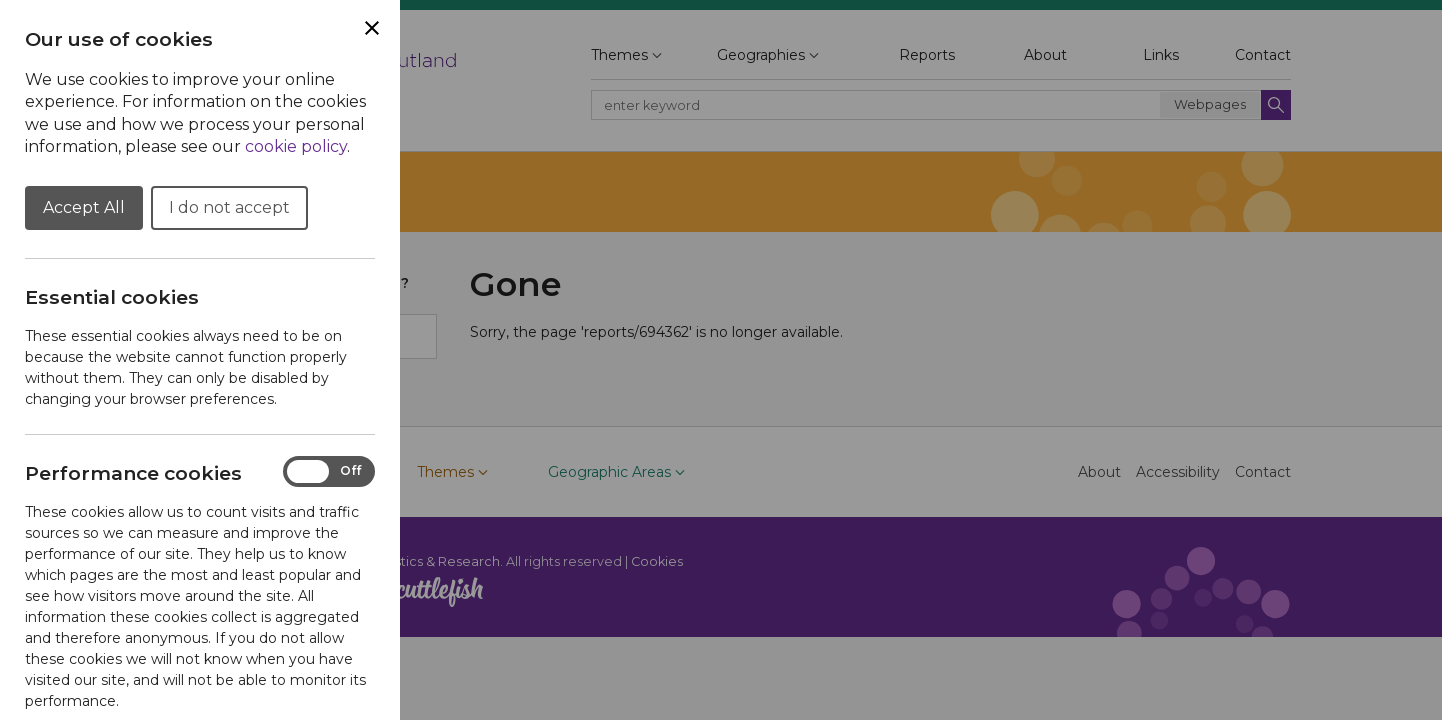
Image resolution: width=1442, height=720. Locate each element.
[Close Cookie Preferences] (372, 28)
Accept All (84, 207)
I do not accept (229, 207)
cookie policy (296, 146)
